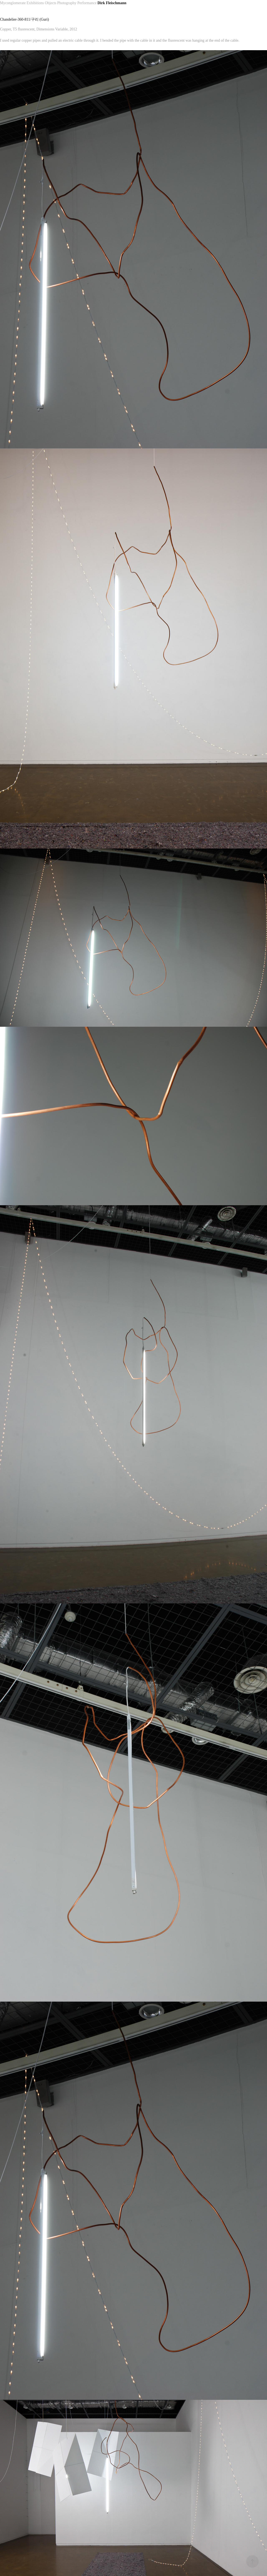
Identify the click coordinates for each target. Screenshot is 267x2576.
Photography (66, 3)
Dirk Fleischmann (111, 3)
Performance (87, 3)
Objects (50, 3)
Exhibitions (35, 3)
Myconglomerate (13, 3)
